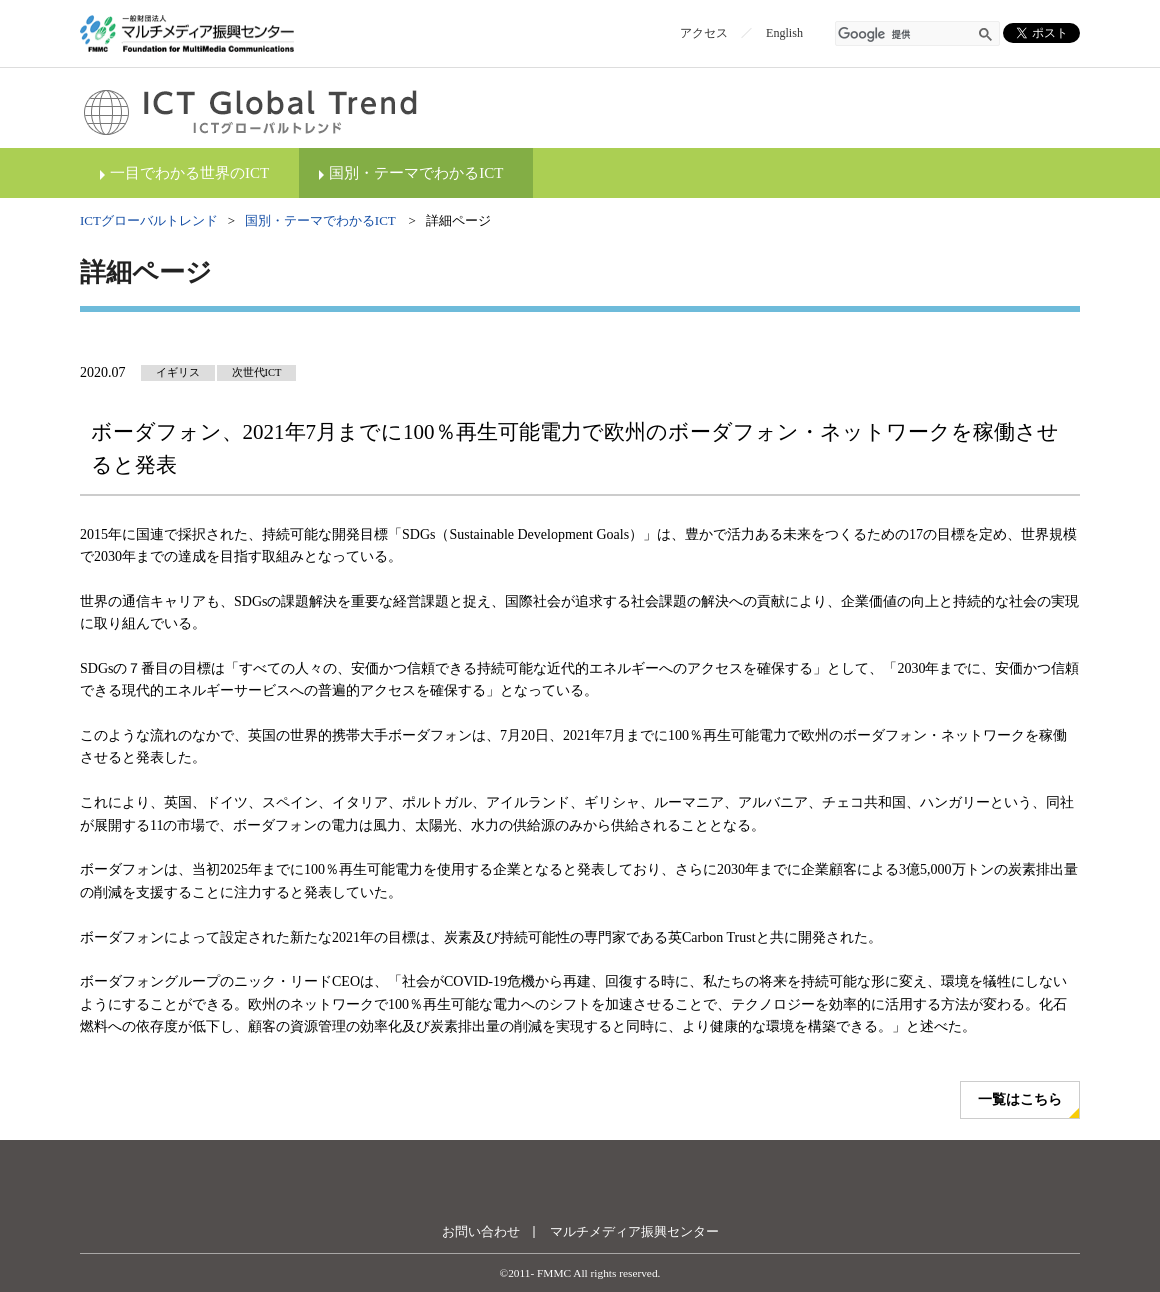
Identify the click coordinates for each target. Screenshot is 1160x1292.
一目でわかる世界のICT (189, 173)
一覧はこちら (1020, 1099)
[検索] (906, 35)
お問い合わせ (481, 1231)
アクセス (704, 33)
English (784, 33)
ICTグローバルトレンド (149, 220)
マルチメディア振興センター (634, 1231)
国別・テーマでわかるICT (416, 173)
